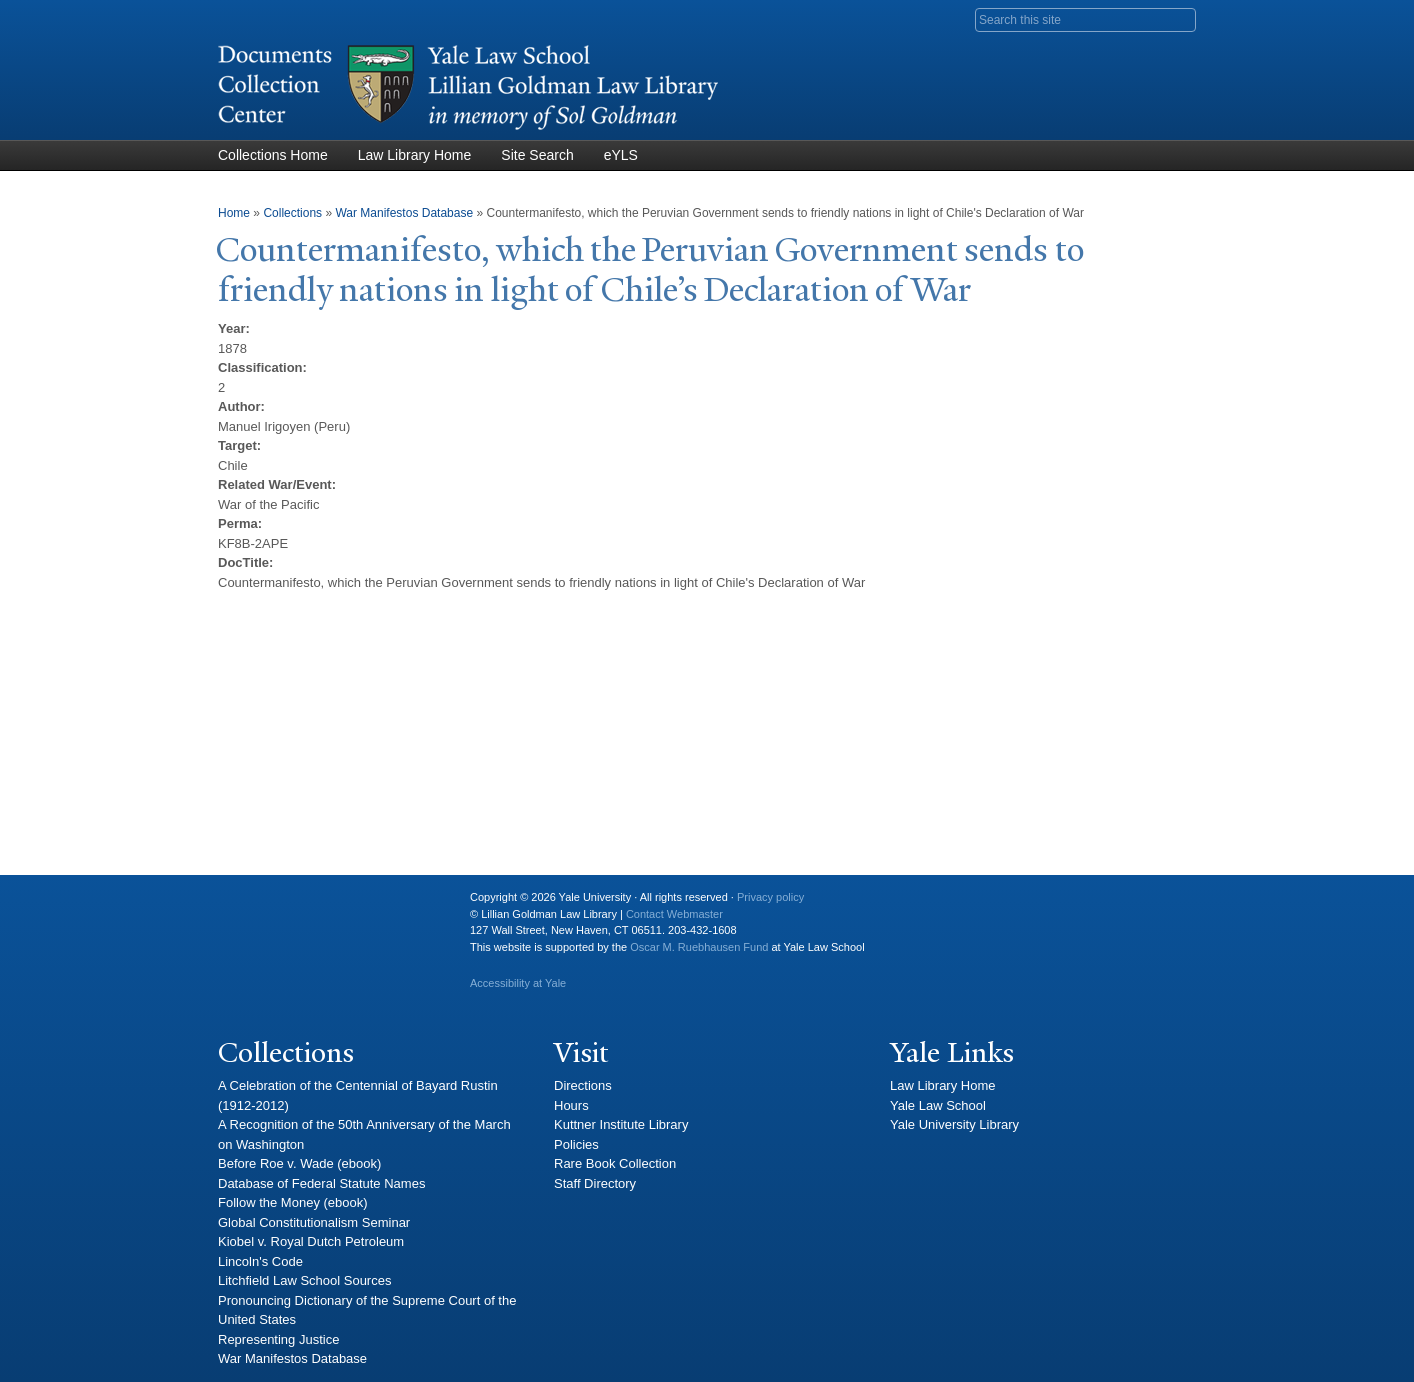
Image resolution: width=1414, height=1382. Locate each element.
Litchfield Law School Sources (304, 1280)
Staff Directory (595, 1183)
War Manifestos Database (404, 213)
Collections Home (273, 155)
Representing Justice (278, 1339)
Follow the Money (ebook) (293, 1202)
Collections (292, 213)
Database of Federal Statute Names (321, 1183)
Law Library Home (415, 155)
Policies (576, 1144)
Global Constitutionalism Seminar (314, 1222)
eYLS (621, 155)
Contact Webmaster (674, 914)
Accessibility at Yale (518, 983)
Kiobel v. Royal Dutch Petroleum (311, 1241)
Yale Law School (938, 1105)
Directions (583, 1085)
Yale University (249, 905)
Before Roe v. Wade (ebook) (299, 1163)
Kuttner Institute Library (621, 1124)
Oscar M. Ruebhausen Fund (699, 947)
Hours (571, 1105)
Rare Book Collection (615, 1163)
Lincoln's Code (260, 1261)
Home (234, 213)
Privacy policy (770, 897)
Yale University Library (954, 1124)
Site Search (537, 155)
